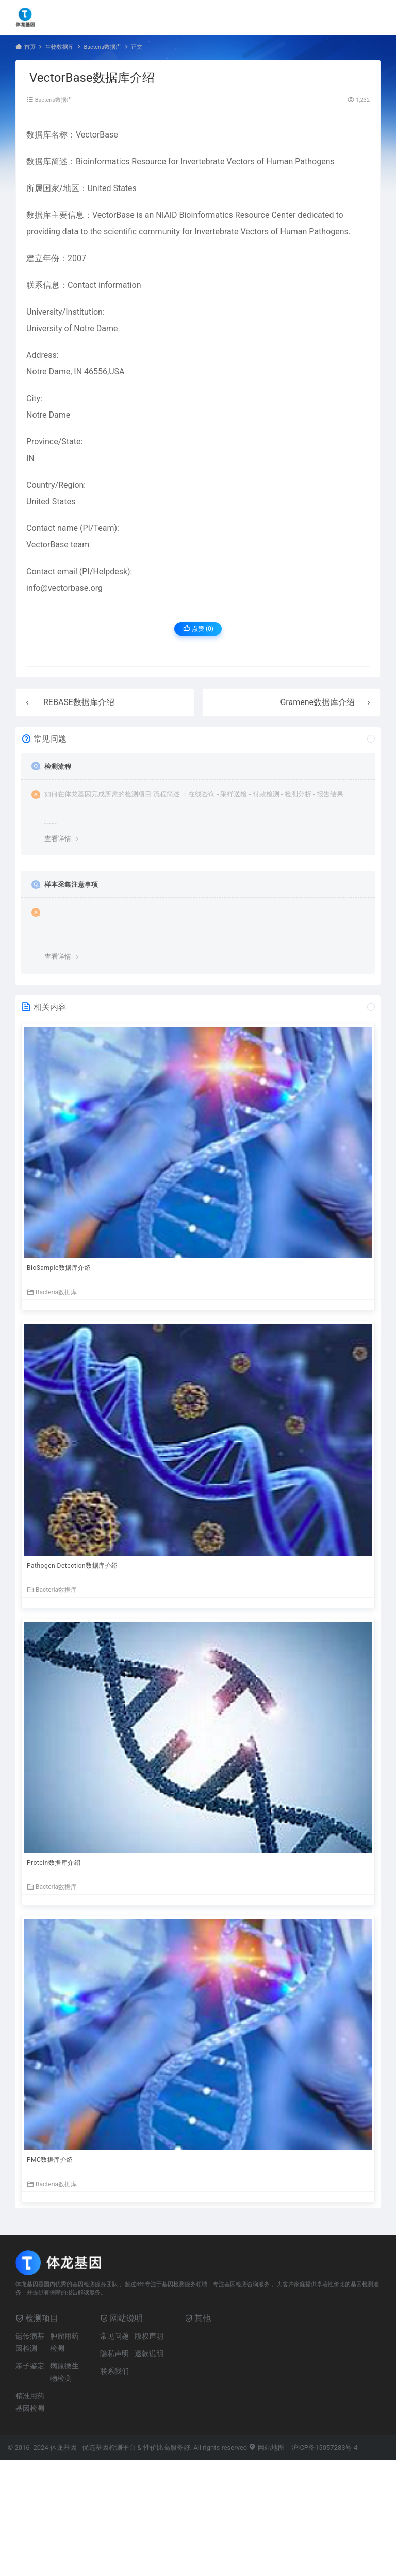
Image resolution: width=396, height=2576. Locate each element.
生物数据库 (59, 47)
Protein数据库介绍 (53, 1862)
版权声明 (149, 2336)
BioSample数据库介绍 (59, 1268)
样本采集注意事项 (71, 884)
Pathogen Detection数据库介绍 (72, 1565)
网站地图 (266, 2447)
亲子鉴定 (29, 2366)
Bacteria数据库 (102, 47)
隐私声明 (114, 2353)
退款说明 (149, 2353)
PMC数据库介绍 (50, 2159)
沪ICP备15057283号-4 (324, 2447)
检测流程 (57, 766)
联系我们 (114, 2371)
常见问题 (114, 2336)
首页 (30, 47)
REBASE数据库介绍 (78, 702)
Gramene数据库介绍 (317, 702)
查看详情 (57, 839)
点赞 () (198, 628)
